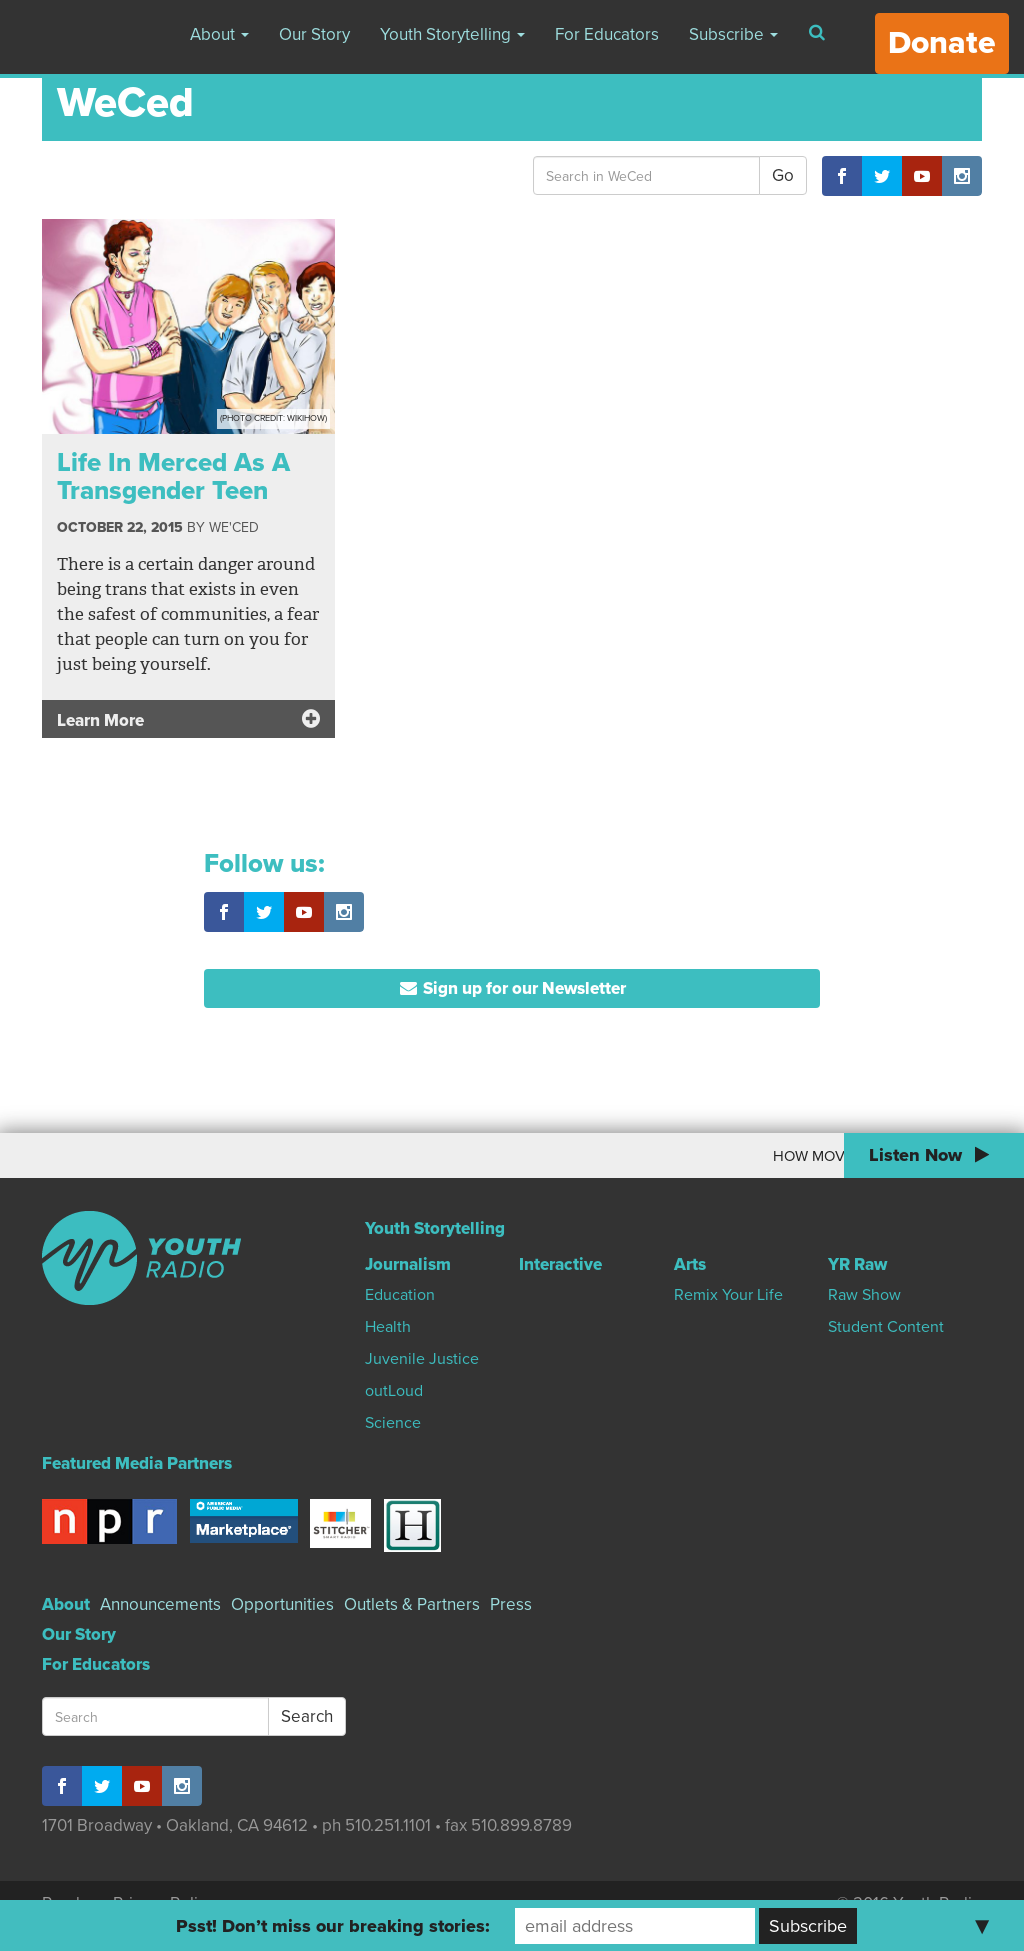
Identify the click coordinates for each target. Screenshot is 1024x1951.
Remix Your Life (728, 1295)
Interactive (560, 1264)
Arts (690, 1264)
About (219, 34)
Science (393, 1423)
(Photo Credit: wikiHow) (273, 418)
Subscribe (733, 34)
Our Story (314, 34)
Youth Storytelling (452, 34)
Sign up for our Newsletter (512, 988)
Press (511, 1604)
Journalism (408, 1264)
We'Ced (234, 527)
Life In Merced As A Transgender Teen (173, 477)
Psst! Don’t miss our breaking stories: (333, 1926)
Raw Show (864, 1295)
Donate (942, 43)
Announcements (160, 1604)
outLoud (394, 1391)
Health (388, 1327)
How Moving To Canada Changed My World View (732, 1156)
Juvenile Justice (422, 1359)
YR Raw (857, 1264)
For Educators (607, 34)
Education (400, 1295)
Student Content (886, 1327)
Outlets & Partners (412, 1604)
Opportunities (282, 1604)
